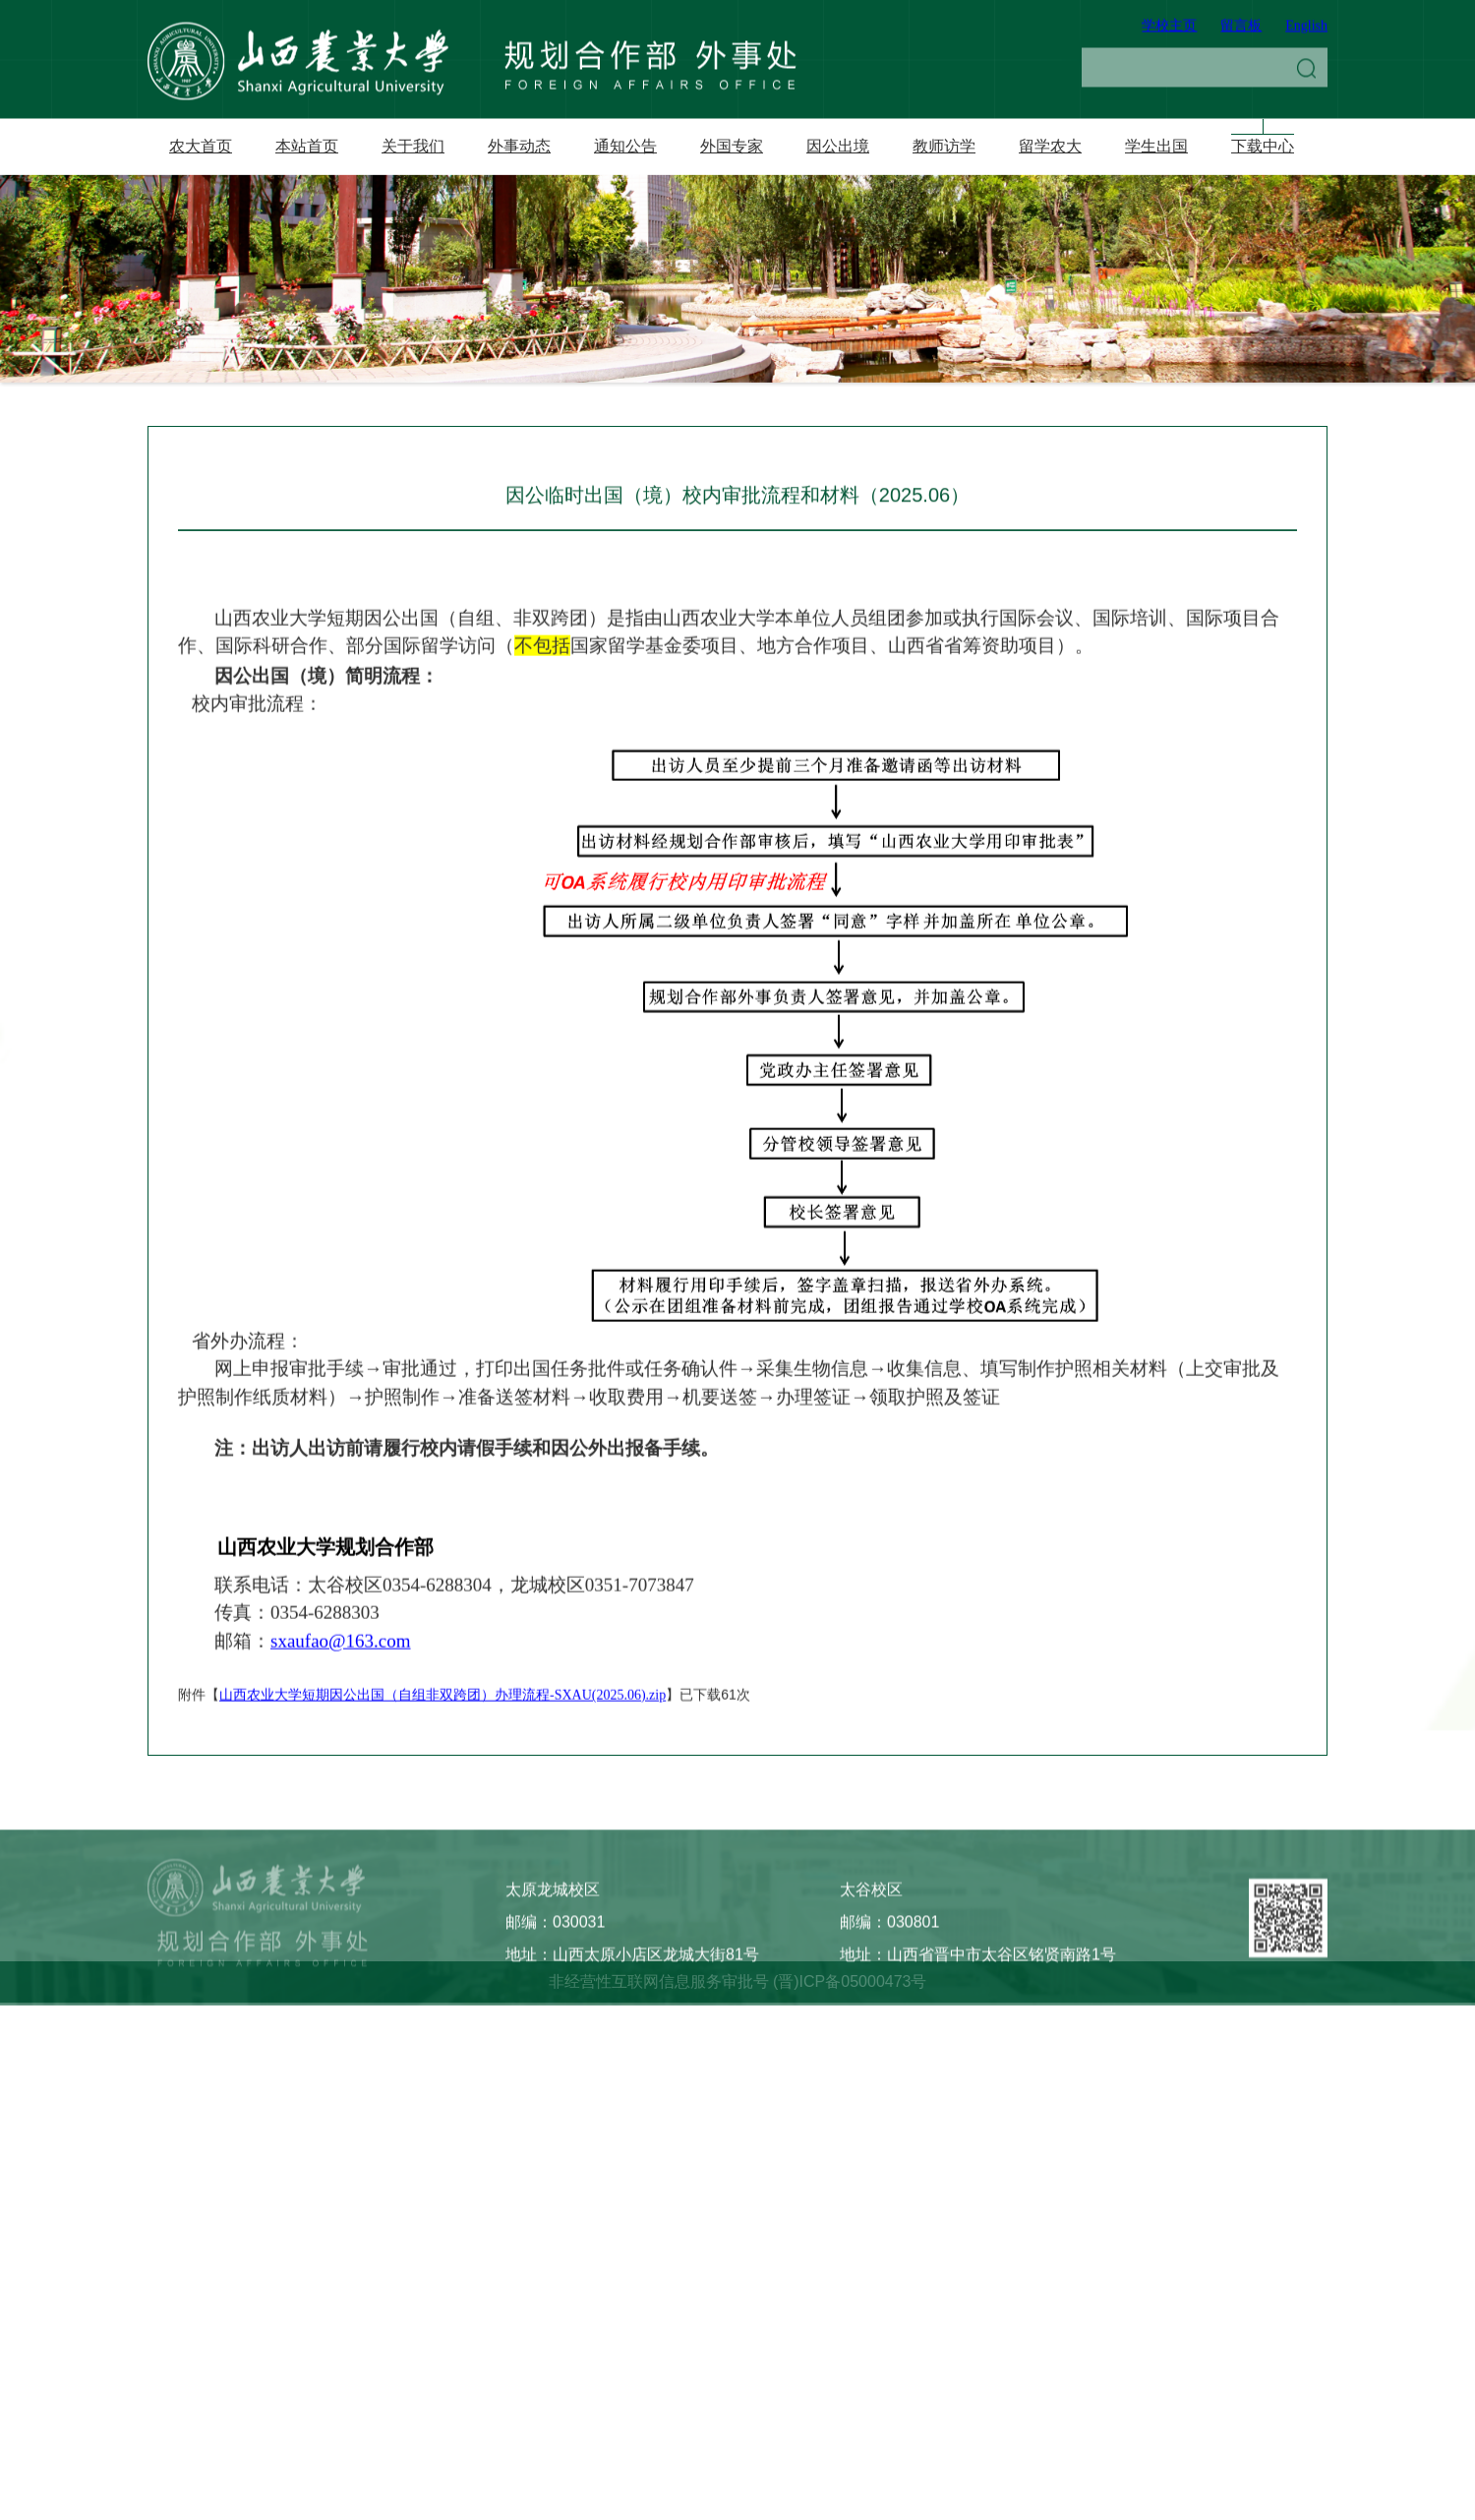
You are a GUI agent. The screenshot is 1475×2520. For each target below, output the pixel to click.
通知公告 (625, 146)
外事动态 (519, 146)
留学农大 (1050, 146)
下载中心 (1262, 146)
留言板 (1241, 31)
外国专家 (731, 146)
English (1306, 31)
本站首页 (306, 146)
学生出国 (1156, 146)
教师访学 (944, 146)
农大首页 (200, 146)
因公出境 (837, 146)
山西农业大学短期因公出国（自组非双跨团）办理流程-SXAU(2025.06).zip (442, 1795)
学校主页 (1169, 31)
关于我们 (413, 146)
